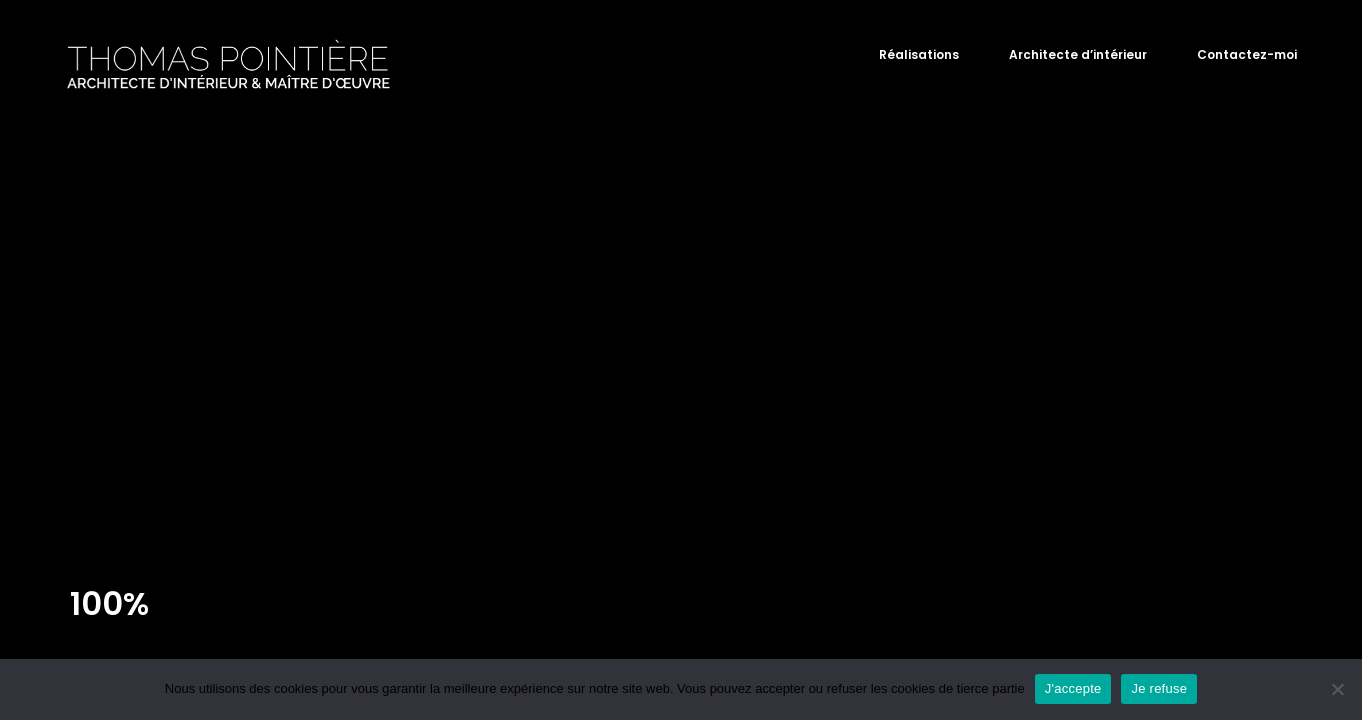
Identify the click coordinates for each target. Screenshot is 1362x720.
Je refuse (1159, 688)
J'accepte (1073, 688)
